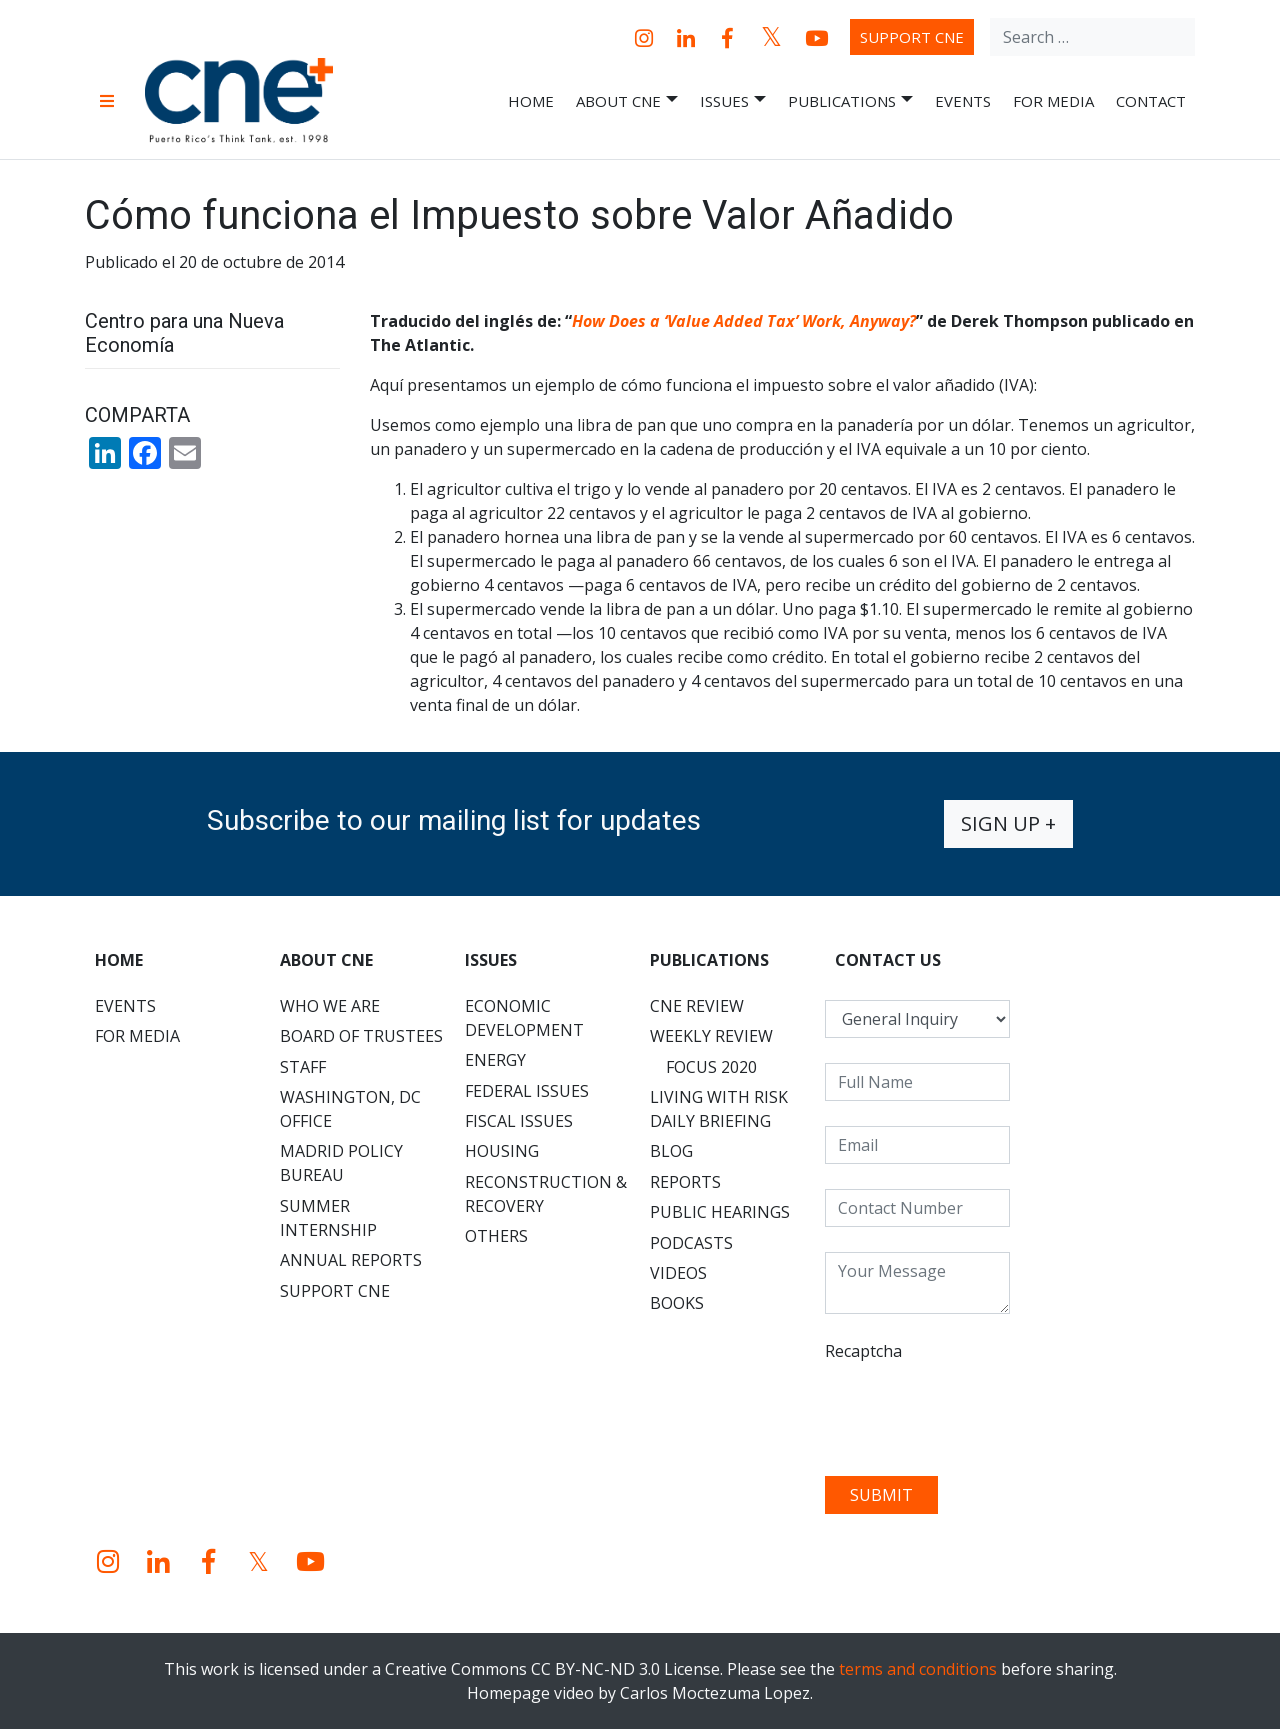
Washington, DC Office (350, 1109)
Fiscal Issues (519, 1121)
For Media (1053, 101)
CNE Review (697, 1006)
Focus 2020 (711, 1067)
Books (677, 1303)
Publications (850, 101)
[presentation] (977, 1412)
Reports (685, 1182)
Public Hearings (720, 1212)
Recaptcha (863, 1351)
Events (963, 101)
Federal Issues (527, 1091)
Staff (303, 1067)
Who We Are (330, 1006)
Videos (678, 1273)
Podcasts (691, 1243)
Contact (1151, 101)
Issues (733, 101)
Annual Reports (351, 1260)
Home (531, 101)
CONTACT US (888, 960)
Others (496, 1236)
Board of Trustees (361, 1036)
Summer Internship (328, 1218)
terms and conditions (918, 1669)
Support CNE (912, 37)
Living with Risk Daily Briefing (719, 1109)
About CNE (627, 101)
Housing (502, 1151)
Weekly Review (711, 1036)
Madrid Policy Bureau (341, 1163)
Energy (495, 1060)
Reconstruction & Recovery (546, 1194)
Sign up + (1008, 823)
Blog (671, 1151)
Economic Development (524, 1018)
